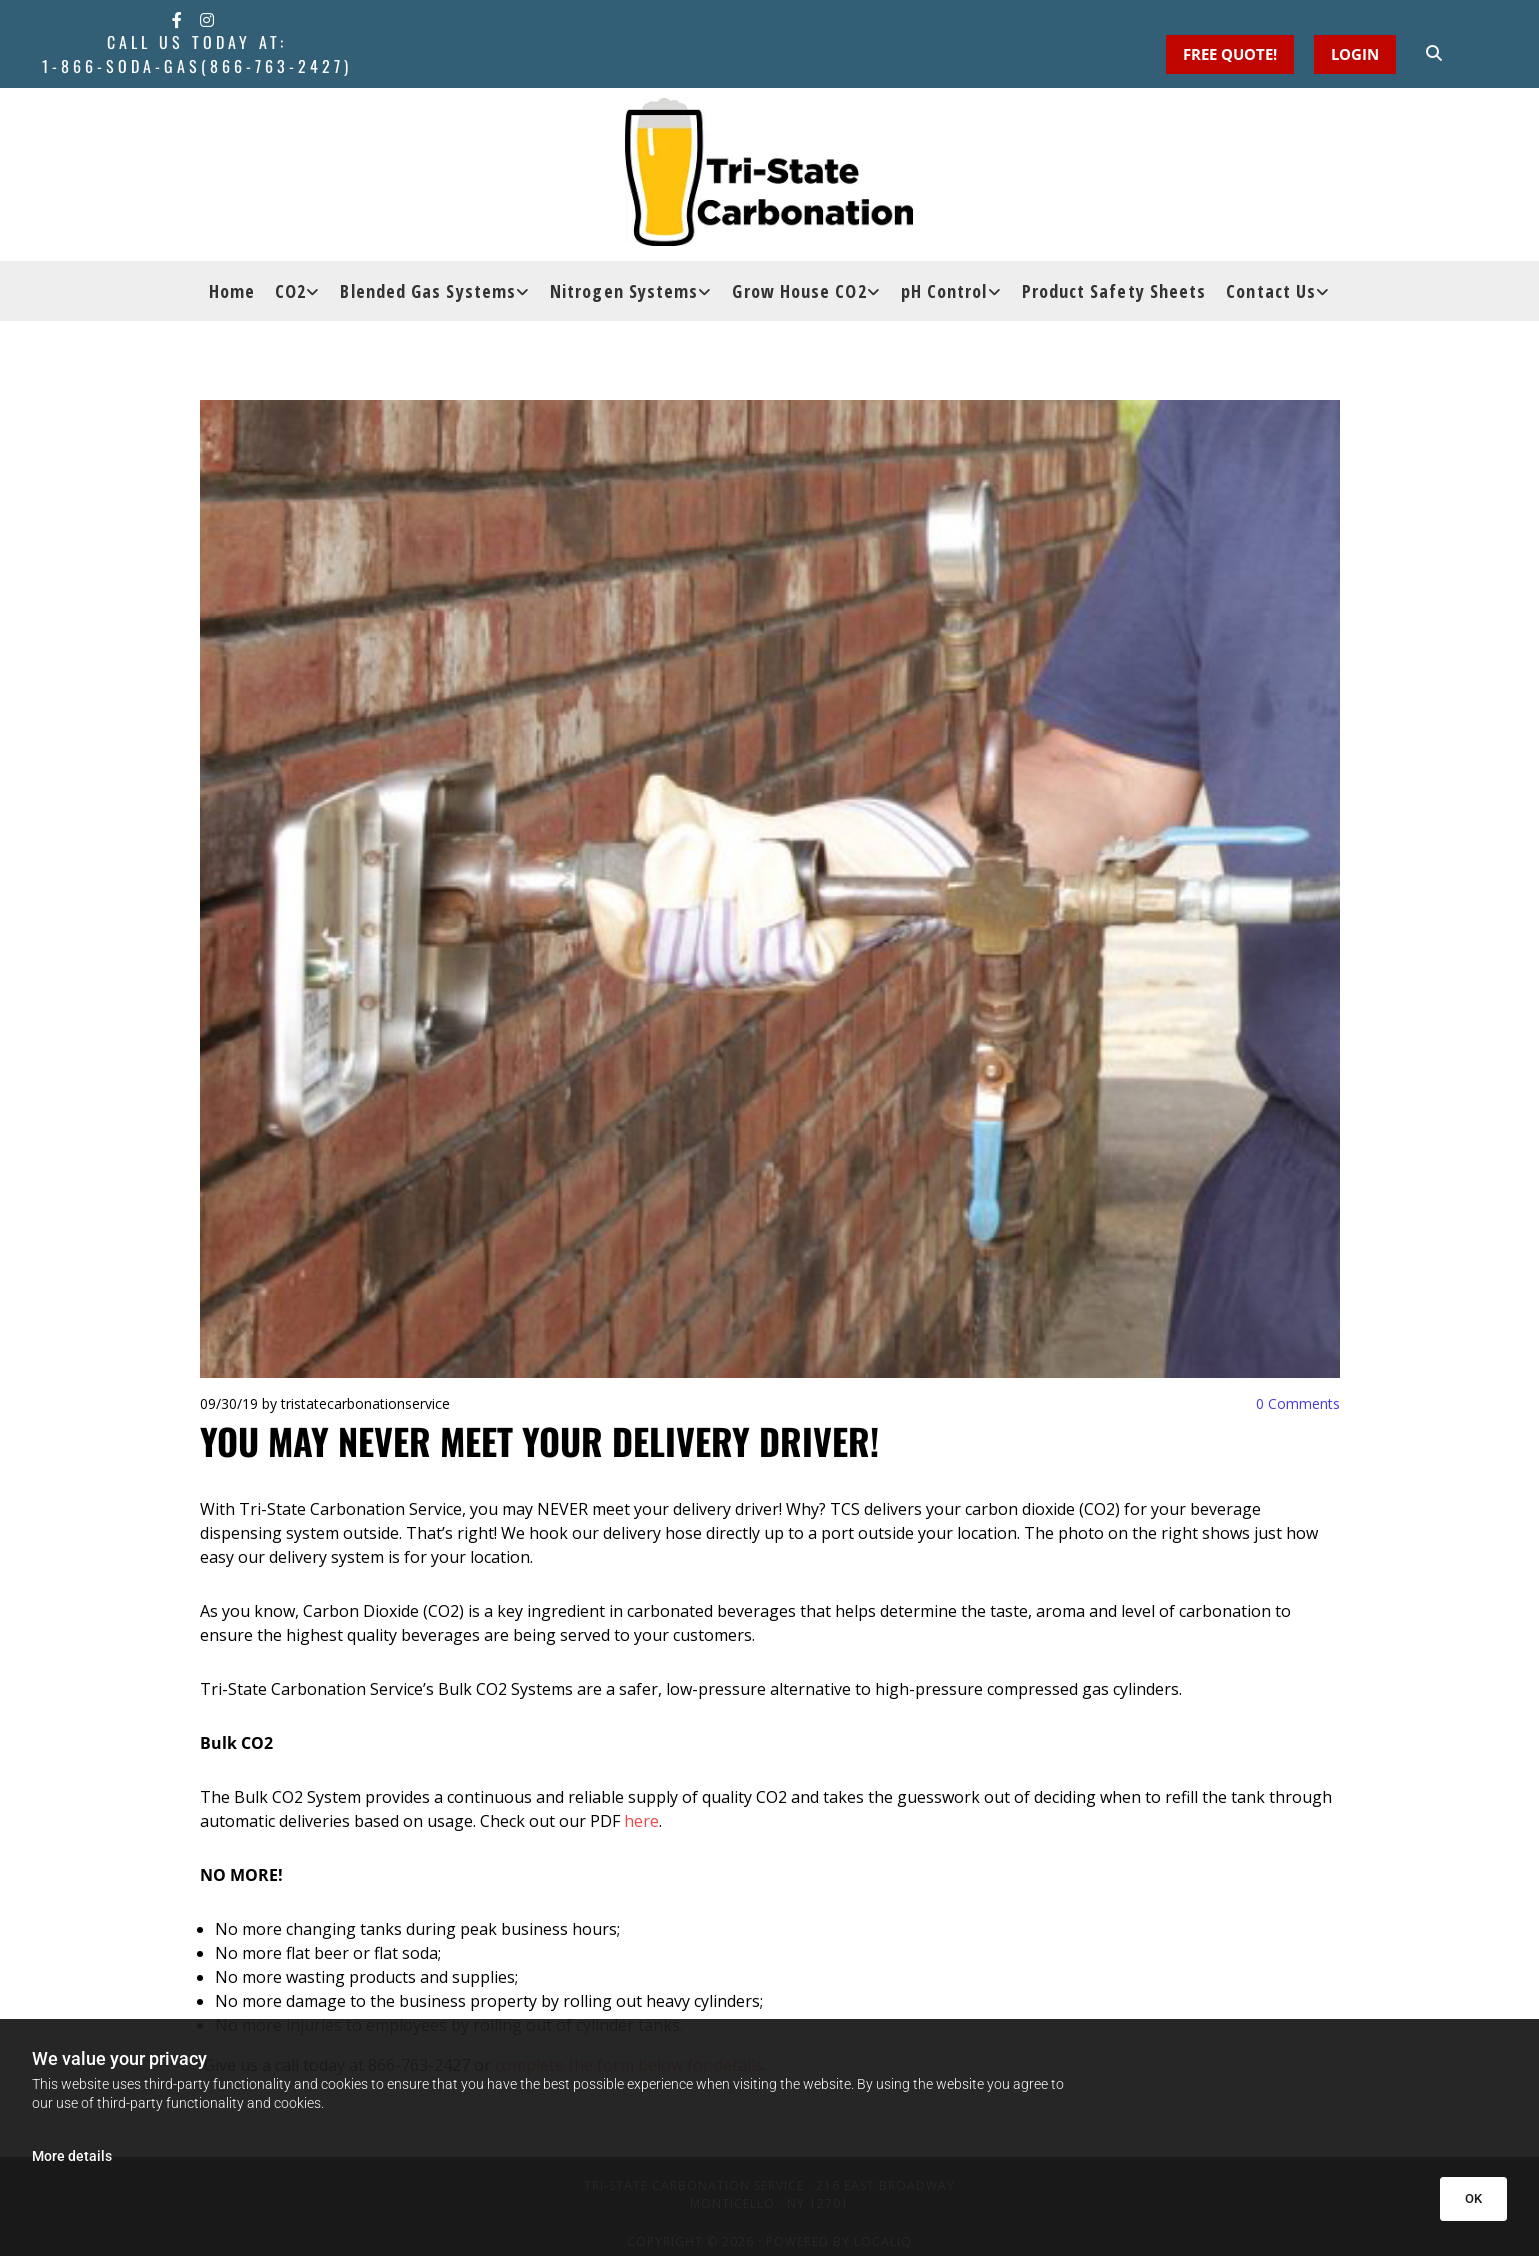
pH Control (944, 291)
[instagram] (207, 20)
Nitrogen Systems (624, 291)
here (641, 1821)
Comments (1298, 1403)
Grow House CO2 (799, 291)
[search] (1434, 53)
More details (72, 2156)
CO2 (290, 291)
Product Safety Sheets (1114, 291)
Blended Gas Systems (428, 291)
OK (1473, 2198)
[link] (297, 291)
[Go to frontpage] (769, 172)
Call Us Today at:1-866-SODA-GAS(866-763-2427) (197, 54)
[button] (1355, 54)
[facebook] (177, 20)
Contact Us (1271, 291)
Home (232, 291)
